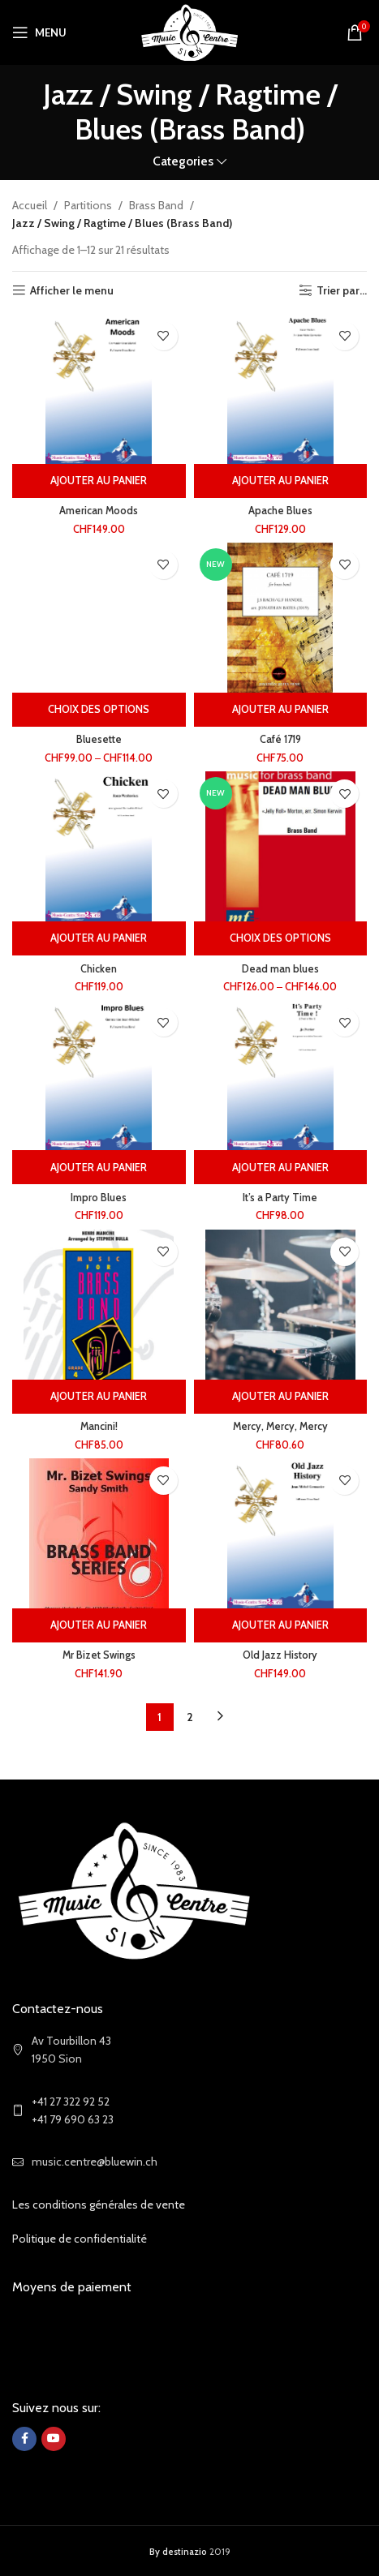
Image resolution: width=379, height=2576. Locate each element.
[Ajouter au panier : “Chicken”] (99, 938)
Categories (183, 161)
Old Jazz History (280, 1655)
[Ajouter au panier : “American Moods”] (99, 481)
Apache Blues (280, 510)
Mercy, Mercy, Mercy (280, 1426)
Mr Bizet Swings (99, 1655)
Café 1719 (280, 739)
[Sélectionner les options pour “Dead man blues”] (281, 938)
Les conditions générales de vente (98, 2204)
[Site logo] (189, 31)
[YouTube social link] (53, 2439)
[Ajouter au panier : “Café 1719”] (281, 710)
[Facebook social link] (24, 2439)
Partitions (88, 205)
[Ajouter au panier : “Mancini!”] (99, 1397)
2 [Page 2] (190, 1717)
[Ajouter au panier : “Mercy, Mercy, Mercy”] (281, 1397)
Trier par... (342, 291)
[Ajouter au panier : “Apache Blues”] (281, 481)
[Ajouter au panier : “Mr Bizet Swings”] (99, 1625)
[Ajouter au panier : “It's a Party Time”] (281, 1167)
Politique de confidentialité (79, 2238)
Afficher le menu (72, 291)
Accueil (29, 205)
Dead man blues (280, 969)
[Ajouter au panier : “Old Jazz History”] (281, 1625)
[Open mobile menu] (39, 32)
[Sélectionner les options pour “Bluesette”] (99, 710)
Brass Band (156, 205)
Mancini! (99, 1426)
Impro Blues (99, 1197)
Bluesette (99, 739)
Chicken (98, 969)
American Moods (98, 510)
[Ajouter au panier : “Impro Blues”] (99, 1167)
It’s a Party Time (280, 1197)
